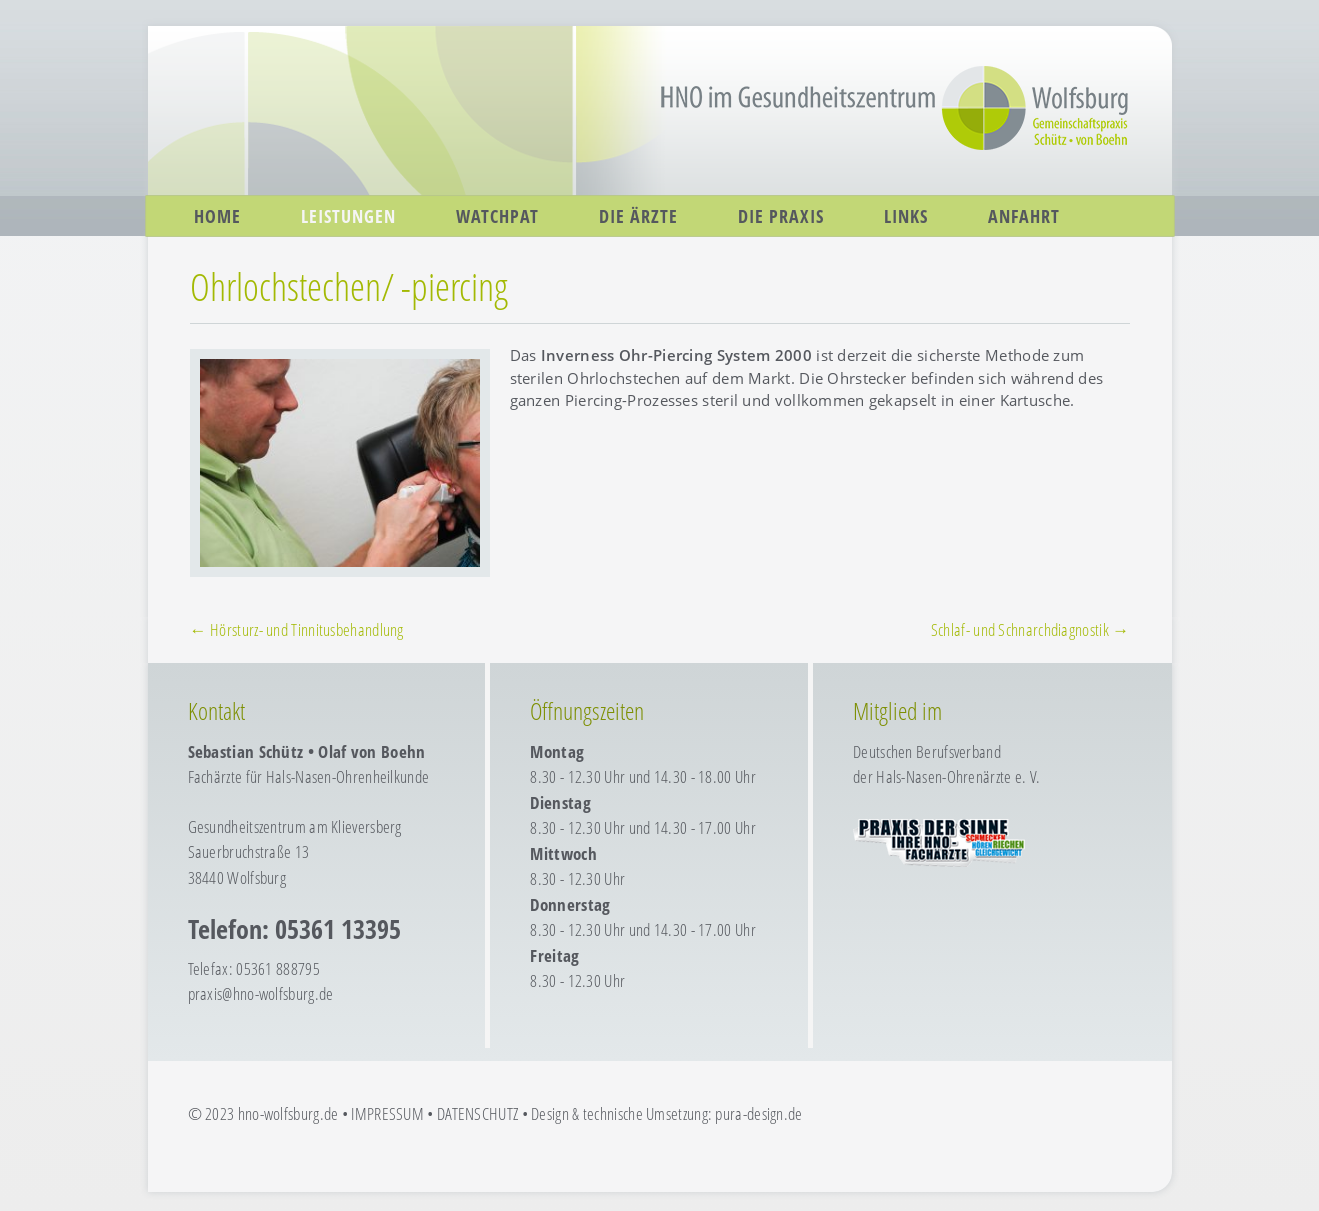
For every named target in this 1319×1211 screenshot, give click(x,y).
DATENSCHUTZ (477, 1113)
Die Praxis (781, 216)
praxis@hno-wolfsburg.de (261, 993)
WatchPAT (497, 216)
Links (906, 216)
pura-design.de (758, 1113)
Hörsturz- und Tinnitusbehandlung (297, 629)
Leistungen (348, 216)
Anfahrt (1024, 216)
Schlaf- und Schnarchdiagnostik (1030, 629)
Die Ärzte (638, 216)
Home (217, 216)
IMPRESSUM (387, 1113)
